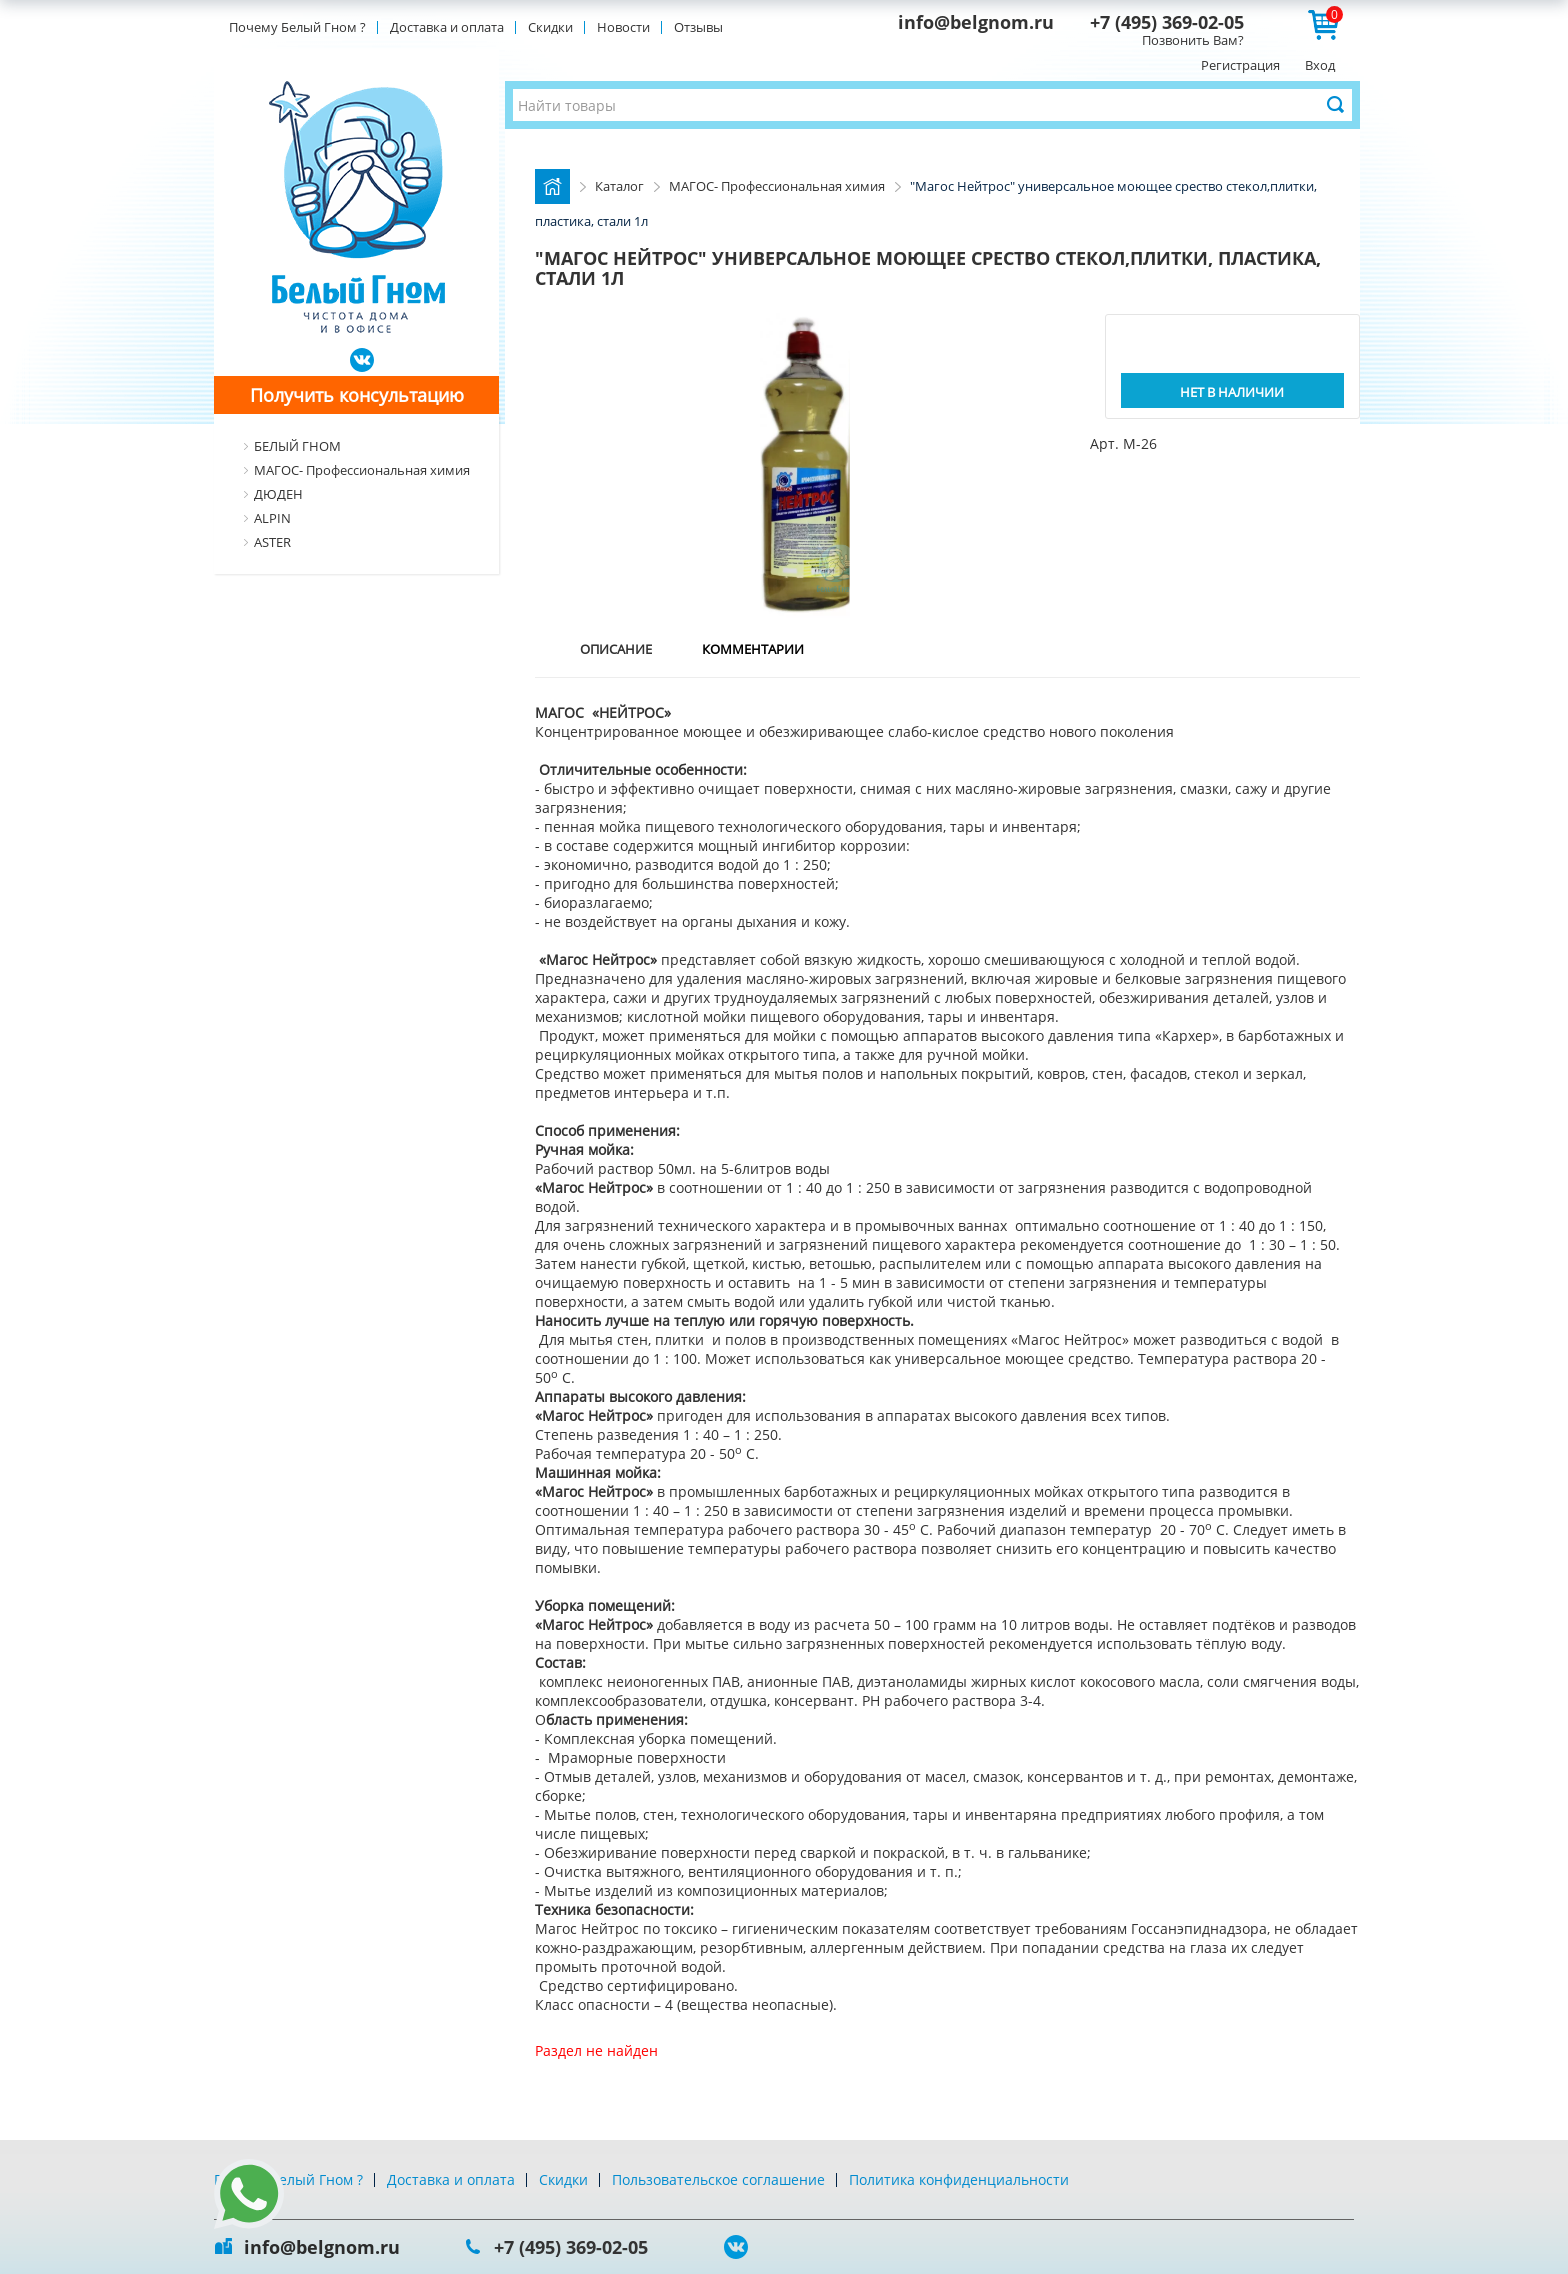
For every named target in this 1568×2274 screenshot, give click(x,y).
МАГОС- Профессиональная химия (362, 470)
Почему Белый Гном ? (297, 27)
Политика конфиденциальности (959, 2179)
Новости (623, 27)
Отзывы (698, 27)
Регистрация (1240, 65)
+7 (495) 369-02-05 (1167, 22)
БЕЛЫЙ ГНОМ (297, 446)
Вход (1320, 65)
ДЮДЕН (278, 494)
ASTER (272, 542)
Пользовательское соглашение (718, 2179)
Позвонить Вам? (1193, 40)
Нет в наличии (1232, 392)
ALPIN (272, 518)
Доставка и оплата (447, 27)
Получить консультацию (357, 395)
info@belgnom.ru (976, 22)
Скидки (550, 27)
